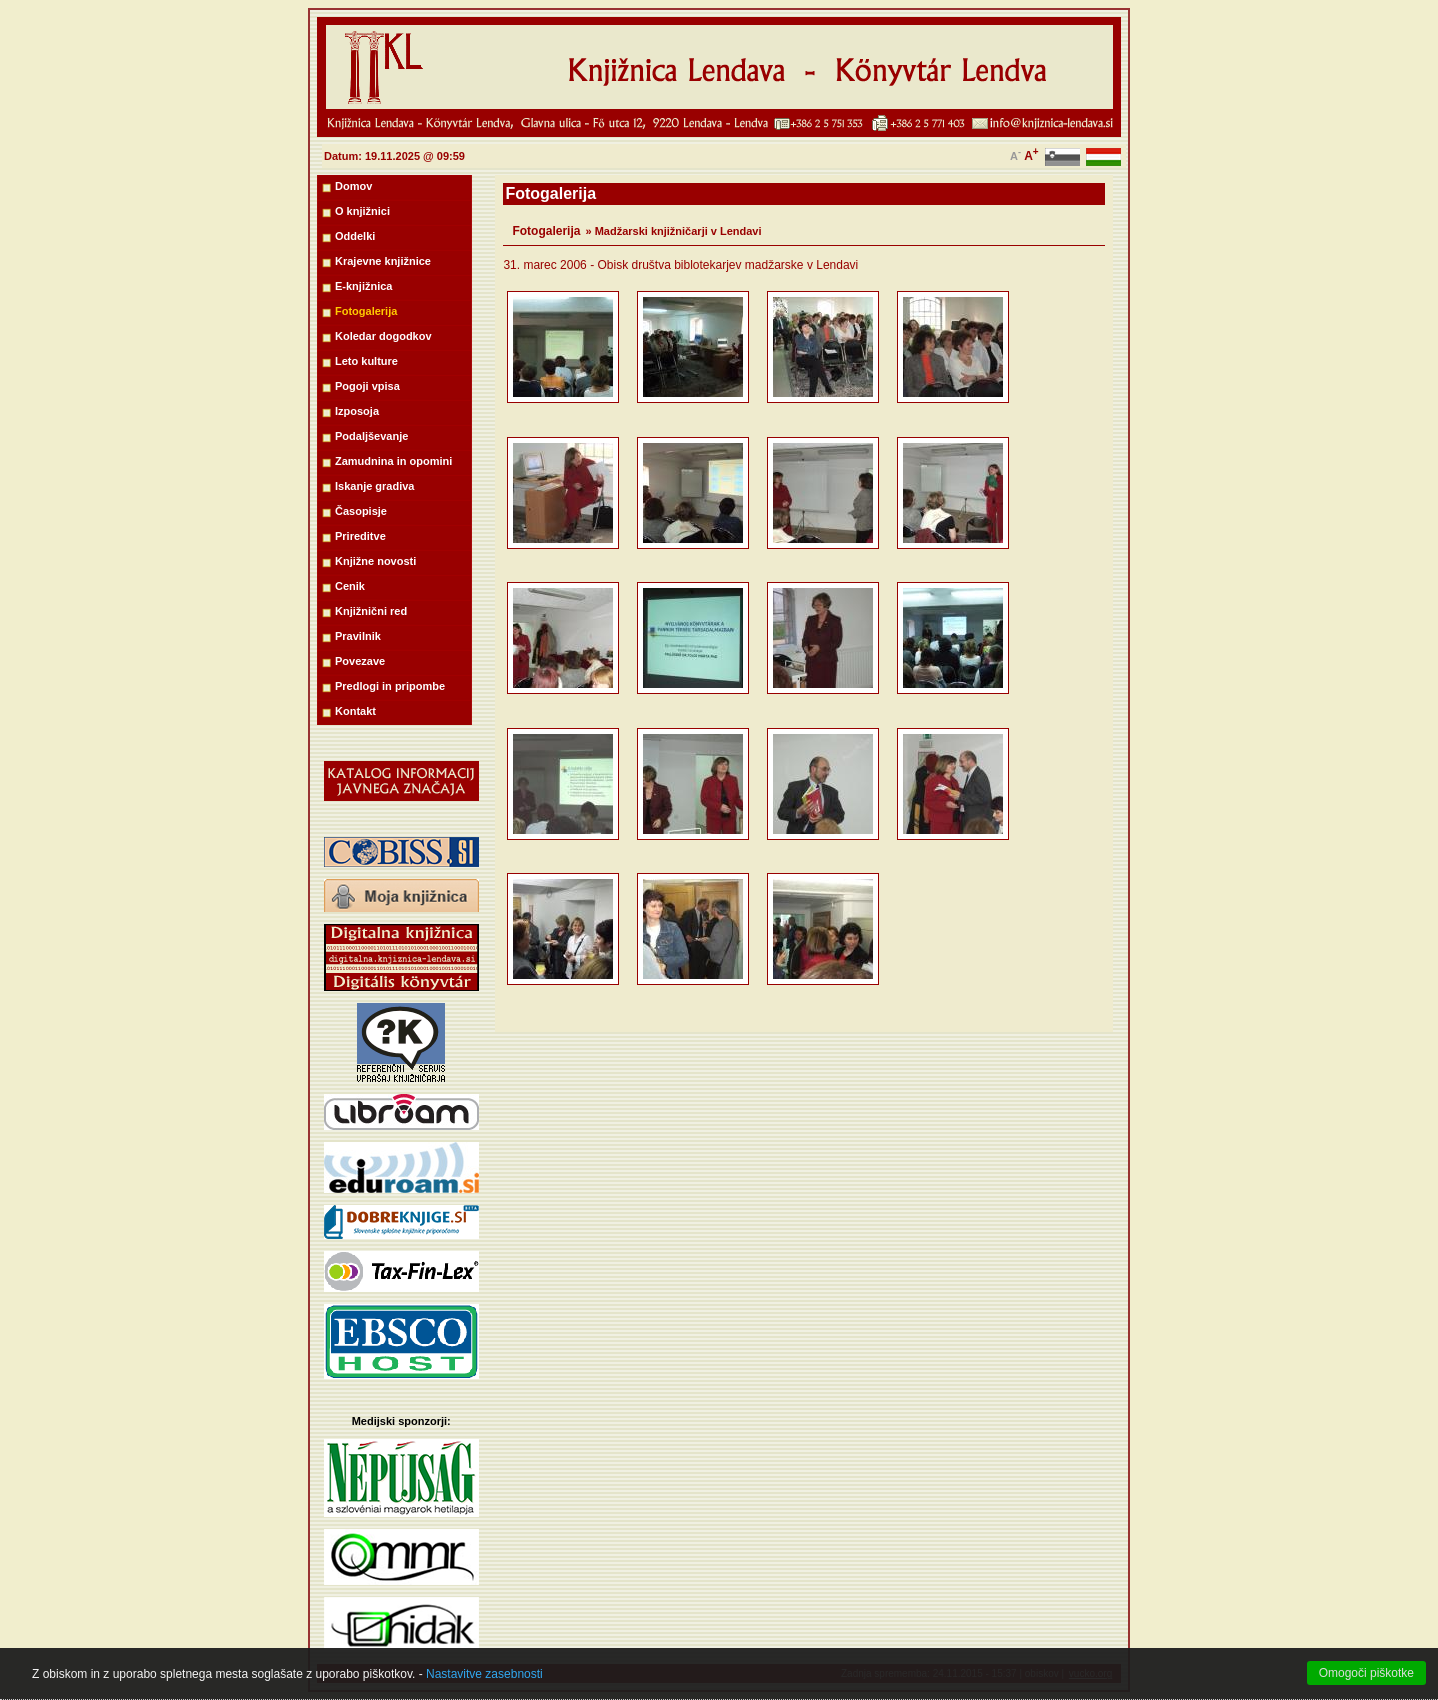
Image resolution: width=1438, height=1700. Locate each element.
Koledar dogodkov (383, 336)
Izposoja (357, 411)
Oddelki (355, 236)
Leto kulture (366, 361)
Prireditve (360, 536)
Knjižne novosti (375, 561)
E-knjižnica (363, 286)
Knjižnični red (371, 611)
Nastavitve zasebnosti (484, 1687)
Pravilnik (358, 636)
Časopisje (361, 511)
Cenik (350, 586)
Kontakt (355, 711)
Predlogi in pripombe (390, 686)
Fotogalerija (366, 311)
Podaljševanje (371, 436)
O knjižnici (362, 211)
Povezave (360, 661)
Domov (353, 186)
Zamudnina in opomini (393, 461)
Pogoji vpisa (367, 386)
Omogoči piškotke (1366, 1686)
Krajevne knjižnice (383, 261)
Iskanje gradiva (375, 486)
